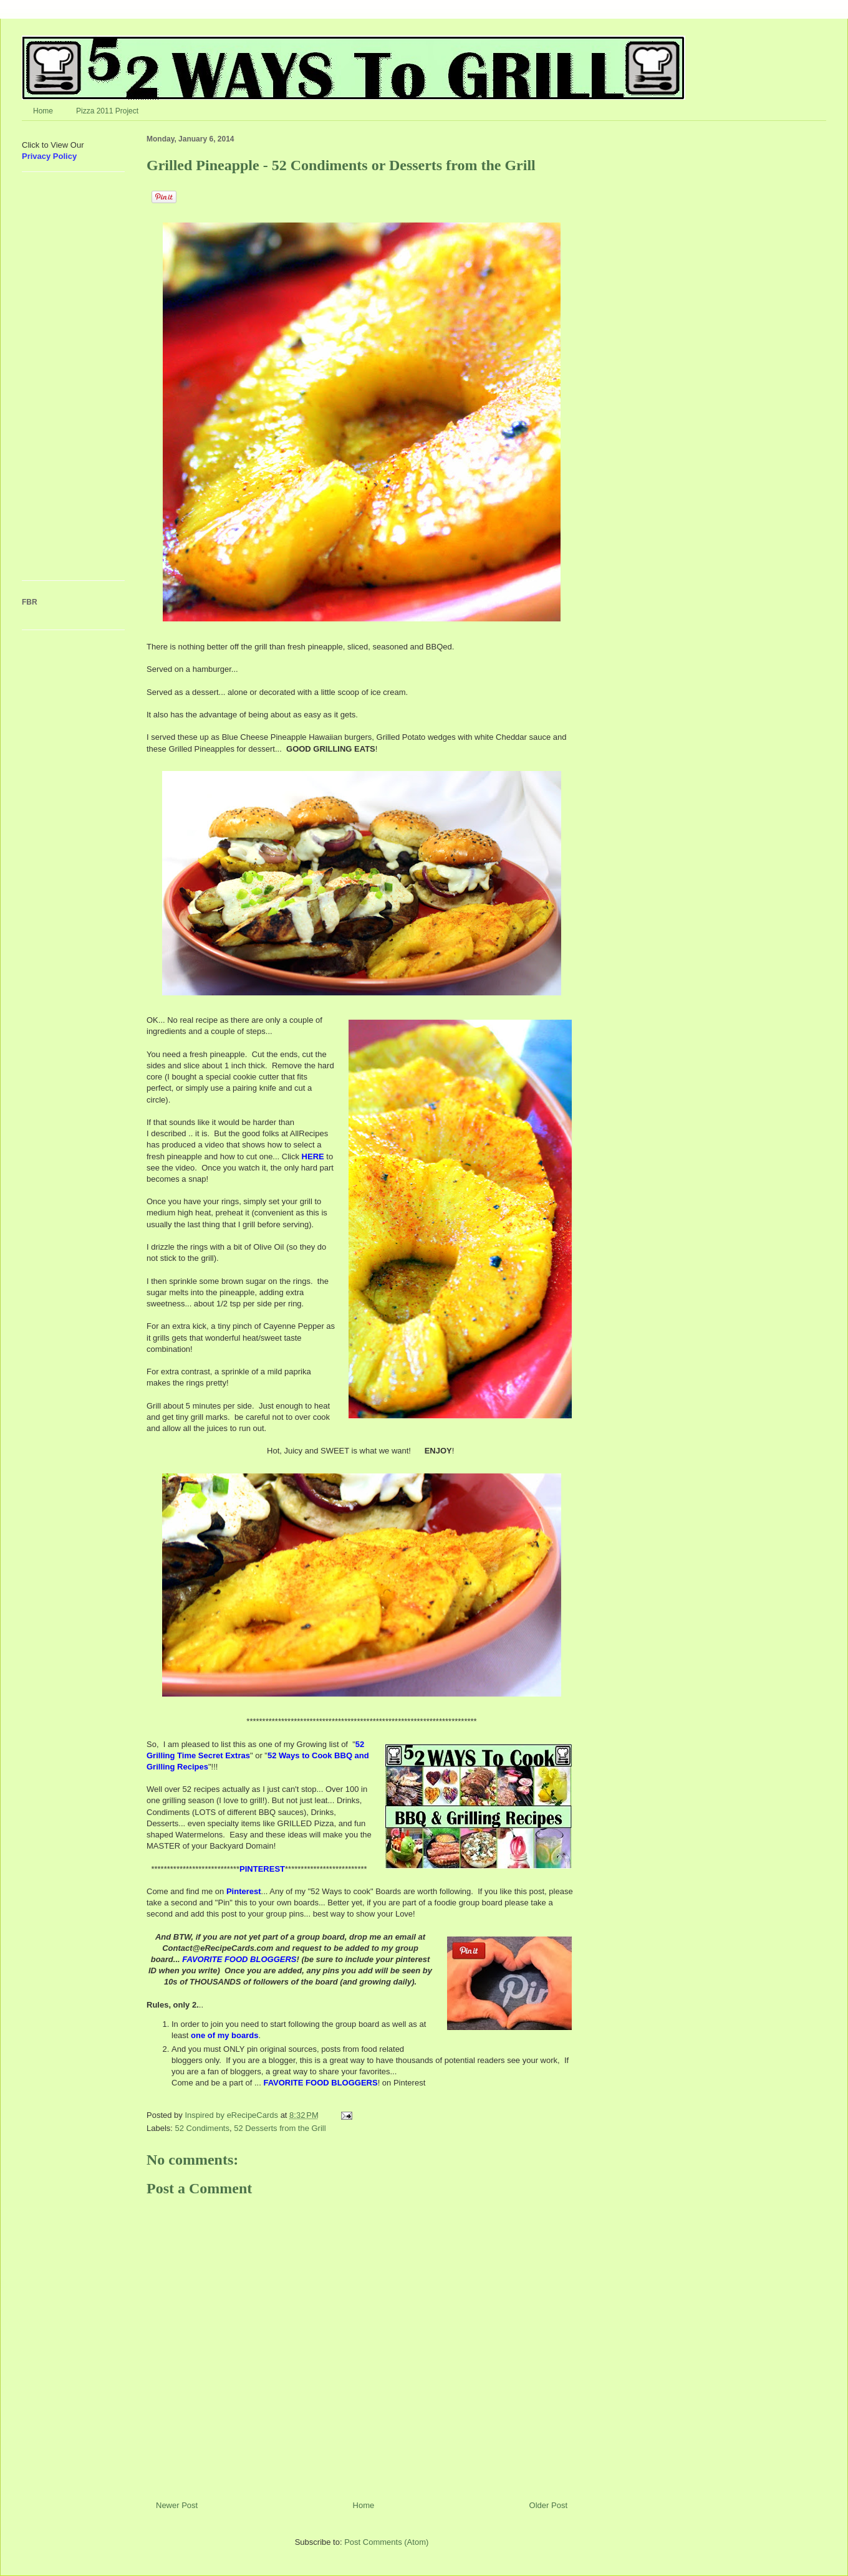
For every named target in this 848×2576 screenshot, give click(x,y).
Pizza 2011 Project (107, 111)
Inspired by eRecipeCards (232, 2115)
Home (43, 111)
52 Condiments (202, 2128)
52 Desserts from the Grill (279, 2128)
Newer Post (177, 2505)
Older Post (548, 2505)
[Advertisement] (59, 381)
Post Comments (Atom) (386, 2542)
